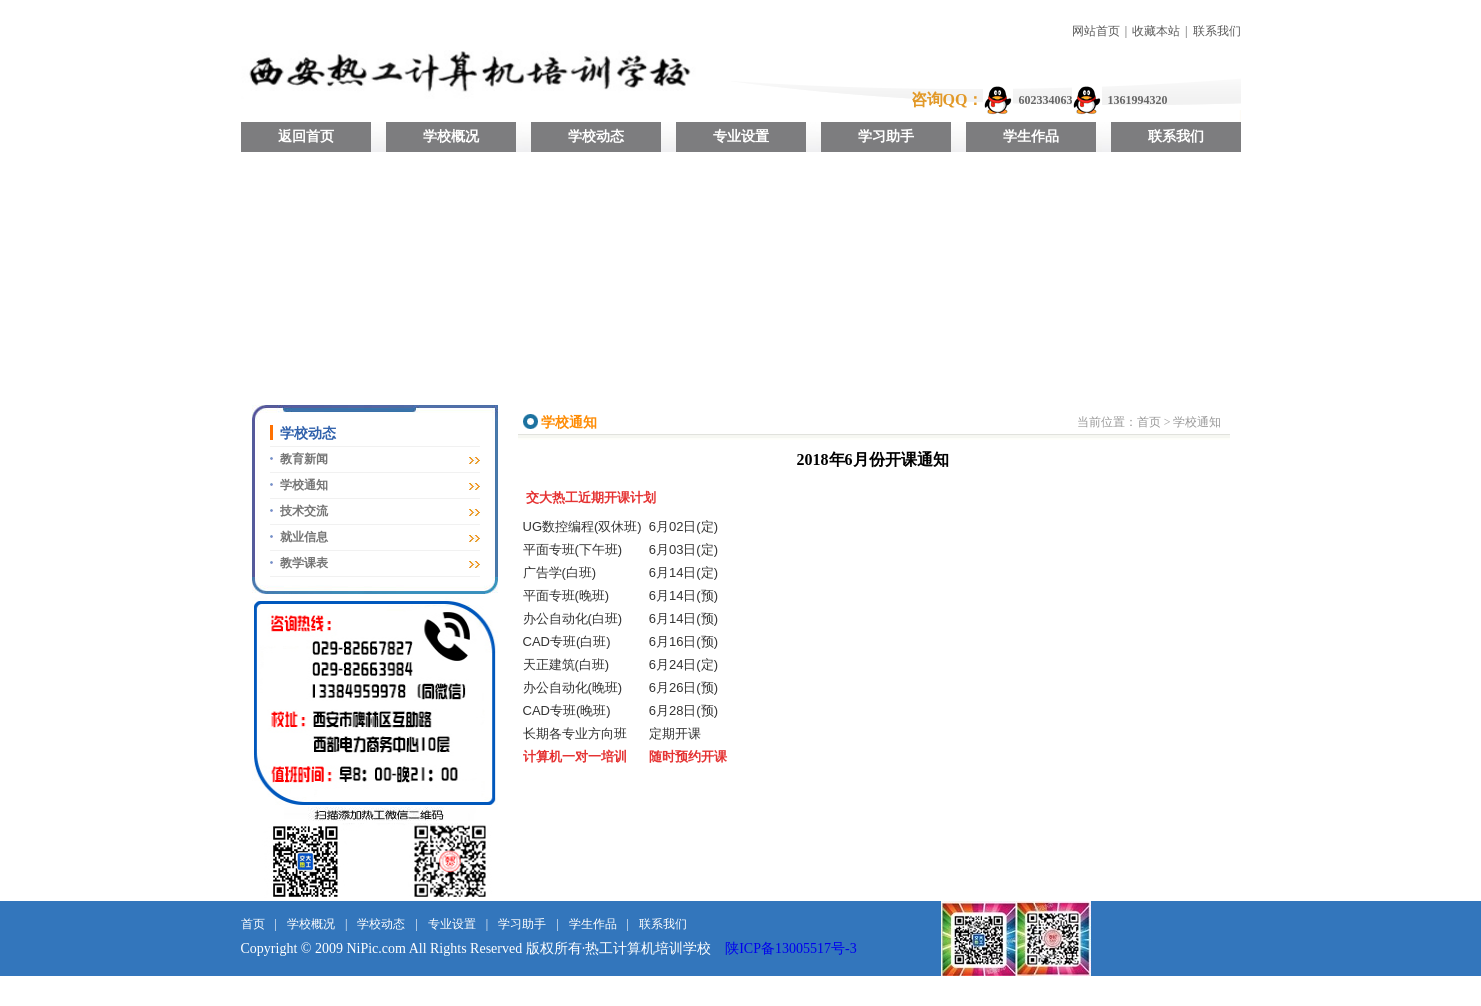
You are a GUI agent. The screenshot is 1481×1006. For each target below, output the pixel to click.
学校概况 (451, 136)
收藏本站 (1156, 31)
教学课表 (304, 563)
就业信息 (304, 537)
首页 (1149, 422)
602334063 (1045, 100)
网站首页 (1096, 31)
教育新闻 (304, 459)
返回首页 (306, 136)
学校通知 (304, 485)
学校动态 (596, 136)
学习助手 (886, 136)
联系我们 (1217, 31)
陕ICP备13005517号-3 (790, 948)
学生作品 (1031, 136)
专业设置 (741, 136)
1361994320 (1137, 100)
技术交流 (304, 511)
